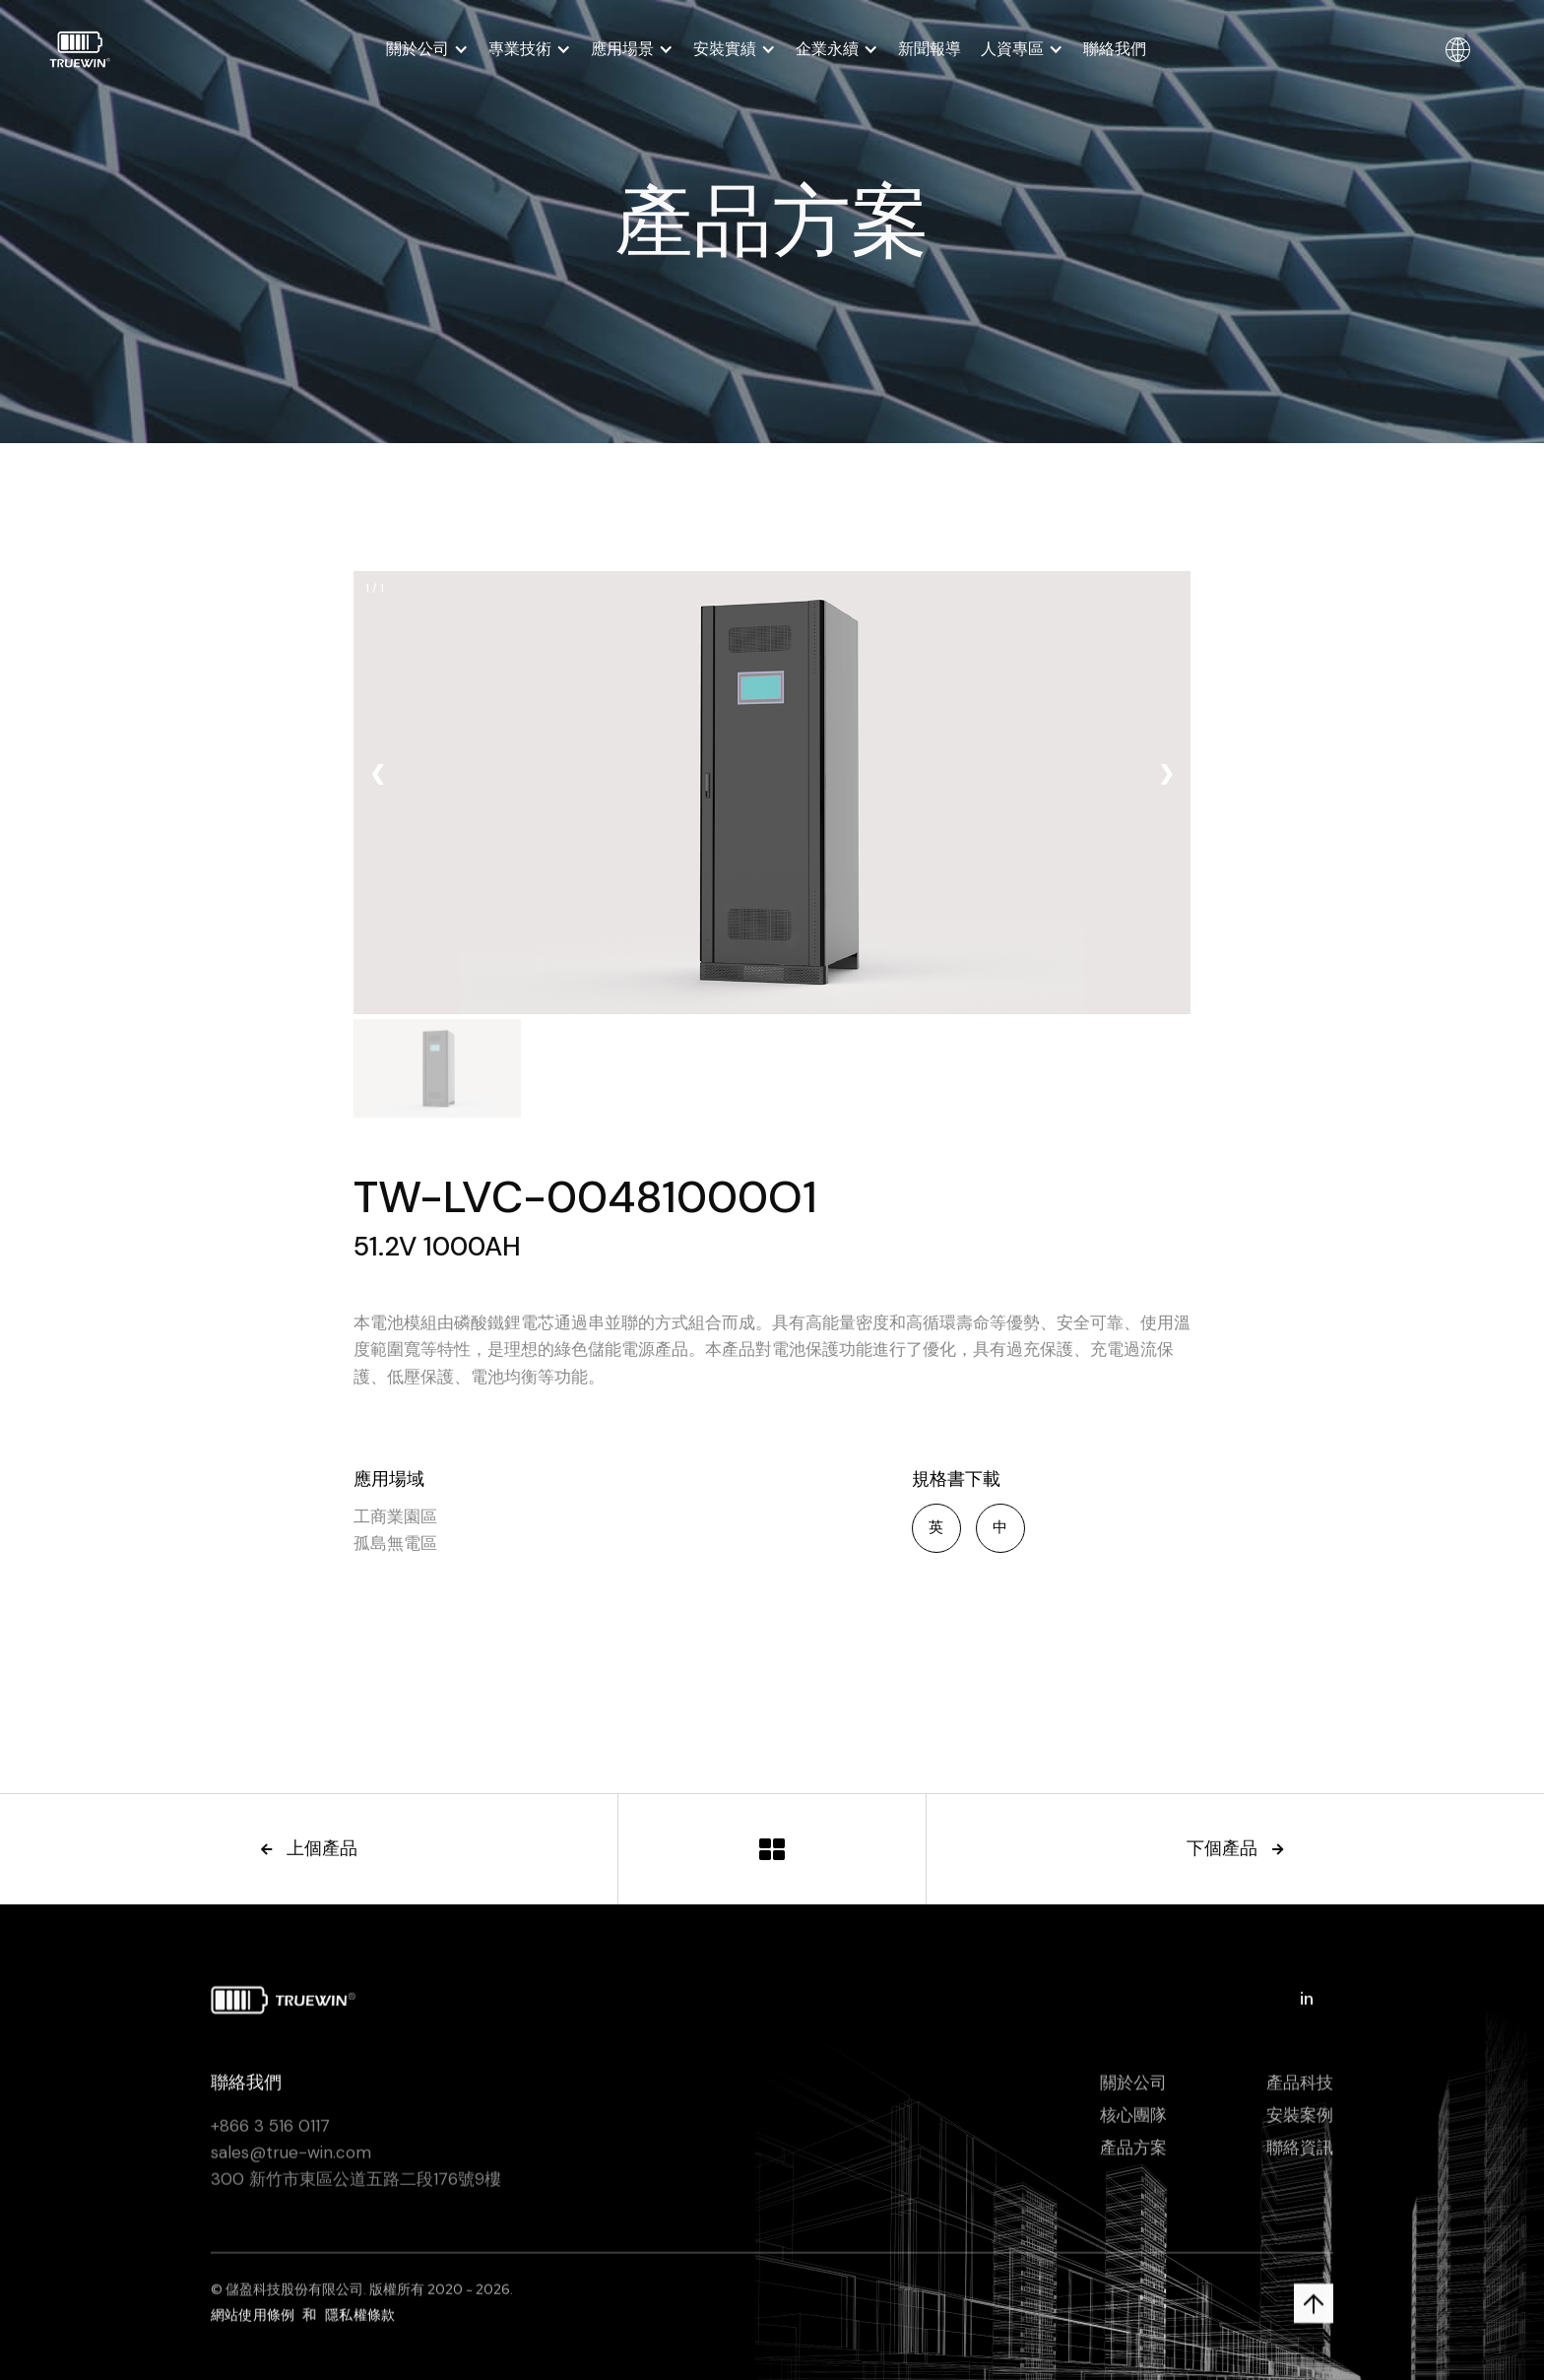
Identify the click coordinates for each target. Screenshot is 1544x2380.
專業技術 (519, 49)
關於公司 (417, 49)
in (1307, 2006)
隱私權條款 (360, 2322)
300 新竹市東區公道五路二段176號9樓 (356, 2186)
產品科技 (1299, 2089)
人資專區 (1012, 49)
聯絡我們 (1114, 48)
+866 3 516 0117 (270, 2133)
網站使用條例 (252, 2322)
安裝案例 (1299, 2122)
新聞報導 (929, 48)
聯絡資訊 (1299, 2154)
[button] (427, 49)
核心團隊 (1133, 2122)
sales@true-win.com (291, 2159)
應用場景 (622, 49)
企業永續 (827, 49)
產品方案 (1133, 2154)
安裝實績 (724, 49)
